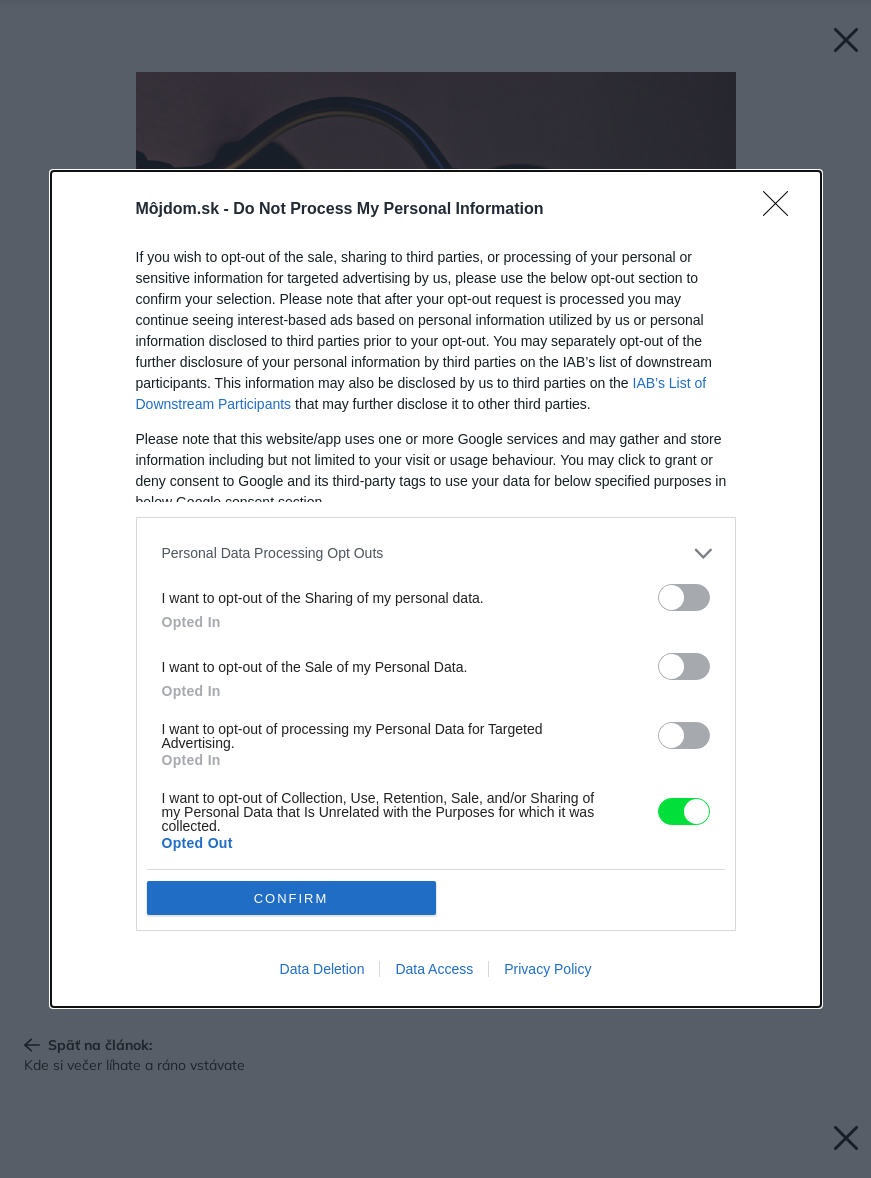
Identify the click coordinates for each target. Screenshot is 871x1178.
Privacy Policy (547, 969)
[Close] (782, 210)
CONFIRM (291, 898)
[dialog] (436, 589)
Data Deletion (322, 969)
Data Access (434, 969)
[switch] (684, 597)
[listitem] (436, 553)
